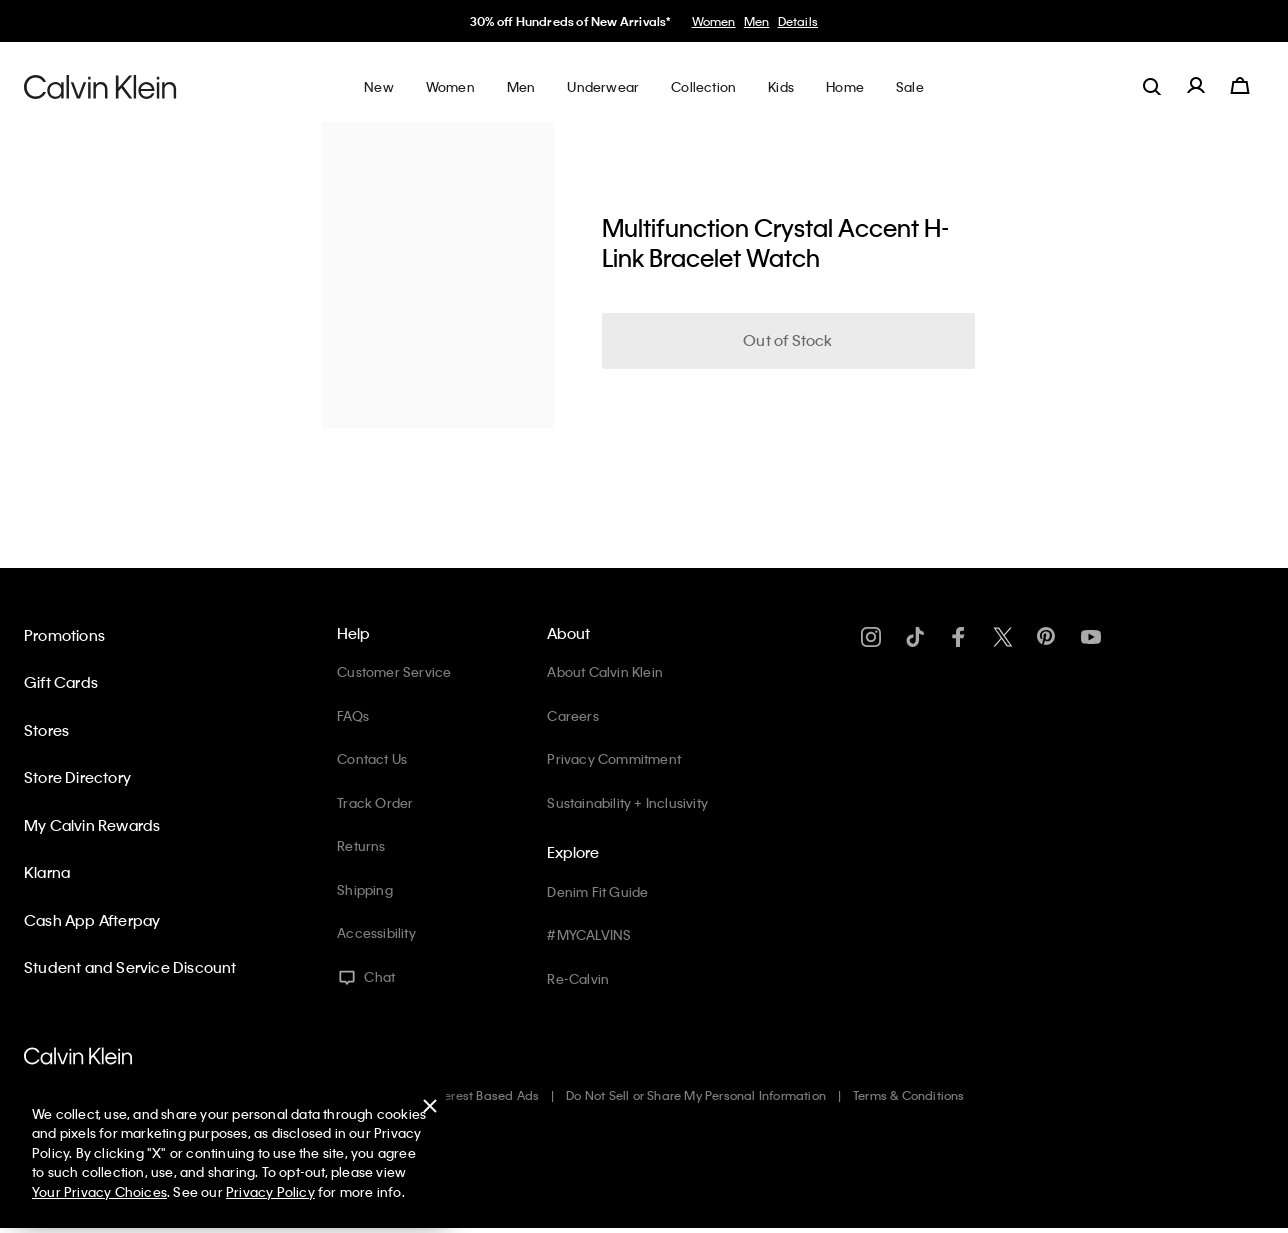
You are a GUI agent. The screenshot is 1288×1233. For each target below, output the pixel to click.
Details (798, 21)
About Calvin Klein (605, 671)
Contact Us (372, 758)
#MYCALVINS (589, 934)
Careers (572, 715)
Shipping (365, 889)
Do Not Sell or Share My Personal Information (696, 1095)
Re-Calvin (578, 978)
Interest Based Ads (485, 1095)
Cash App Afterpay (92, 920)
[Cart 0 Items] (1240, 86)
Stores (46, 730)
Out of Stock (787, 340)
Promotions (64, 635)
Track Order (375, 802)
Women (714, 21)
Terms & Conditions (909, 1095)
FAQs (353, 715)
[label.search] (1152, 86)
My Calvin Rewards (92, 825)
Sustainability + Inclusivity (627, 802)
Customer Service (394, 671)
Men (757, 21)
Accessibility (376, 932)
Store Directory (77, 777)
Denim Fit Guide (597, 891)
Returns (361, 845)
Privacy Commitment (614, 758)
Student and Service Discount (130, 967)
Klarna (47, 872)
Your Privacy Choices (99, 1191)
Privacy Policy (270, 1191)
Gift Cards (61, 682)
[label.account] (1196, 86)
